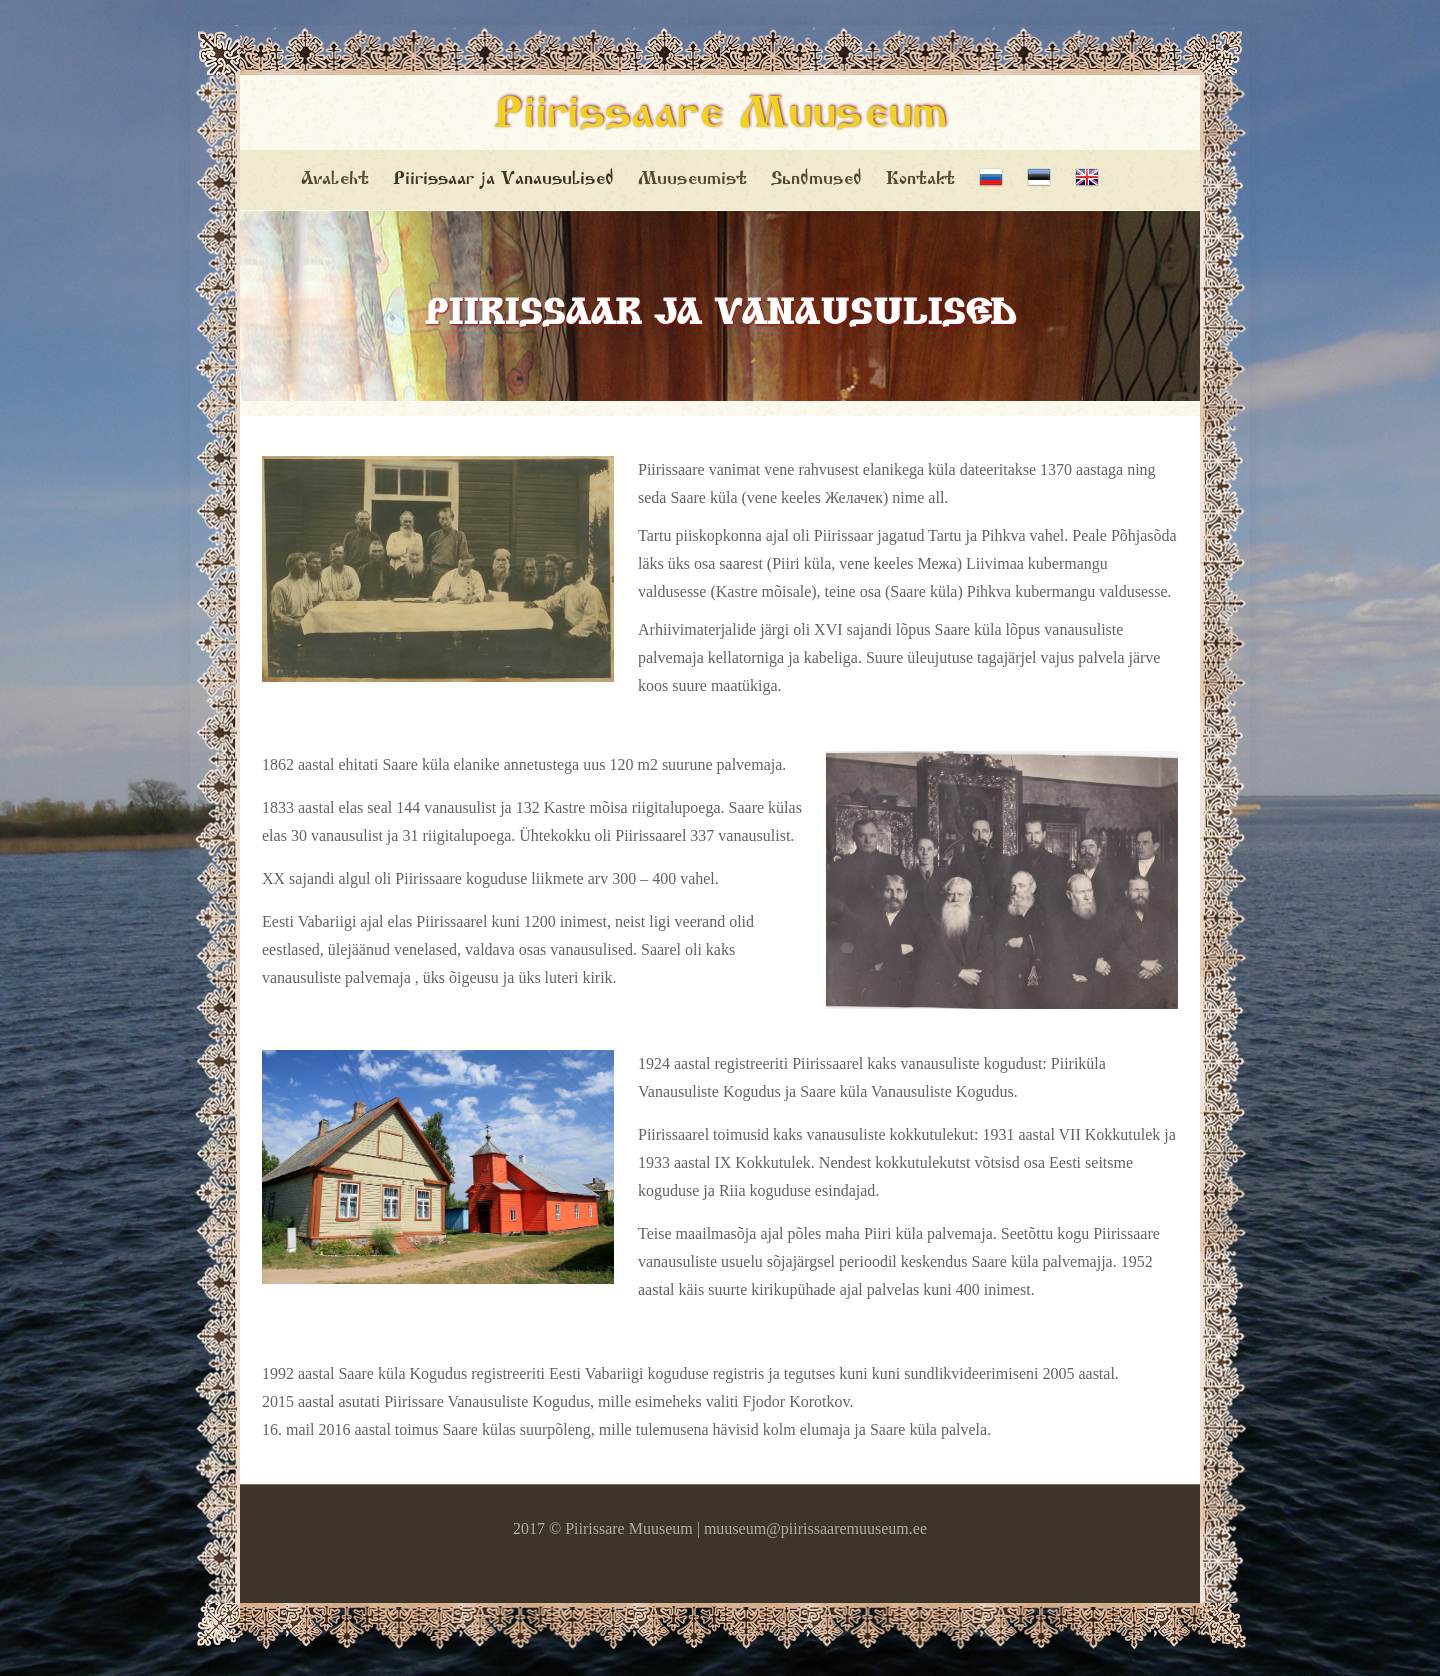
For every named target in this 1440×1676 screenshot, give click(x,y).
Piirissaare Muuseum (720, 117)
